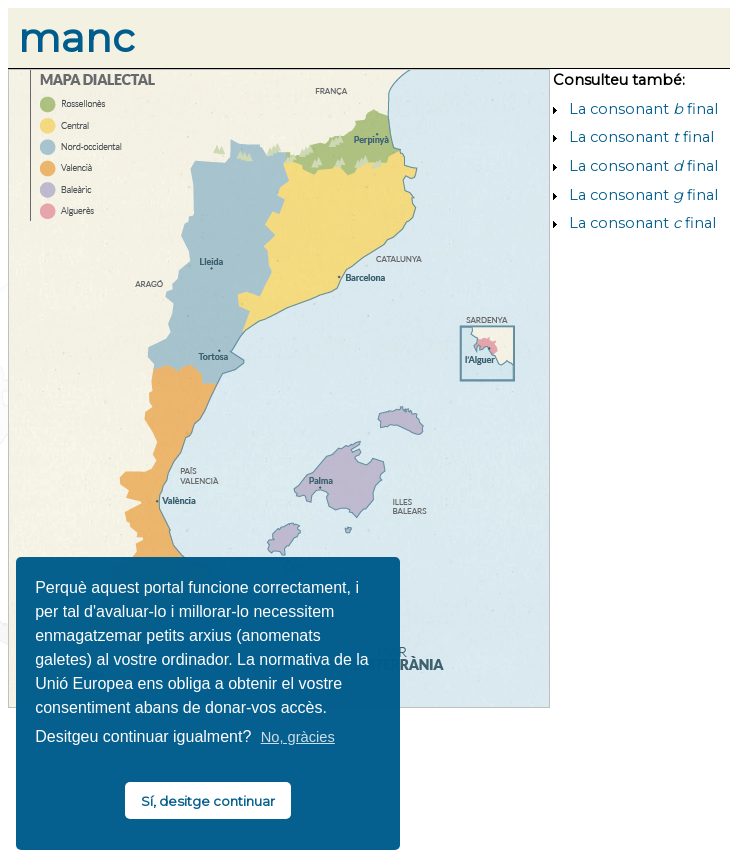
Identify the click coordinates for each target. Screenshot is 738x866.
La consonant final (643, 109)
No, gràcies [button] (298, 737)
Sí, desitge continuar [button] (208, 801)
